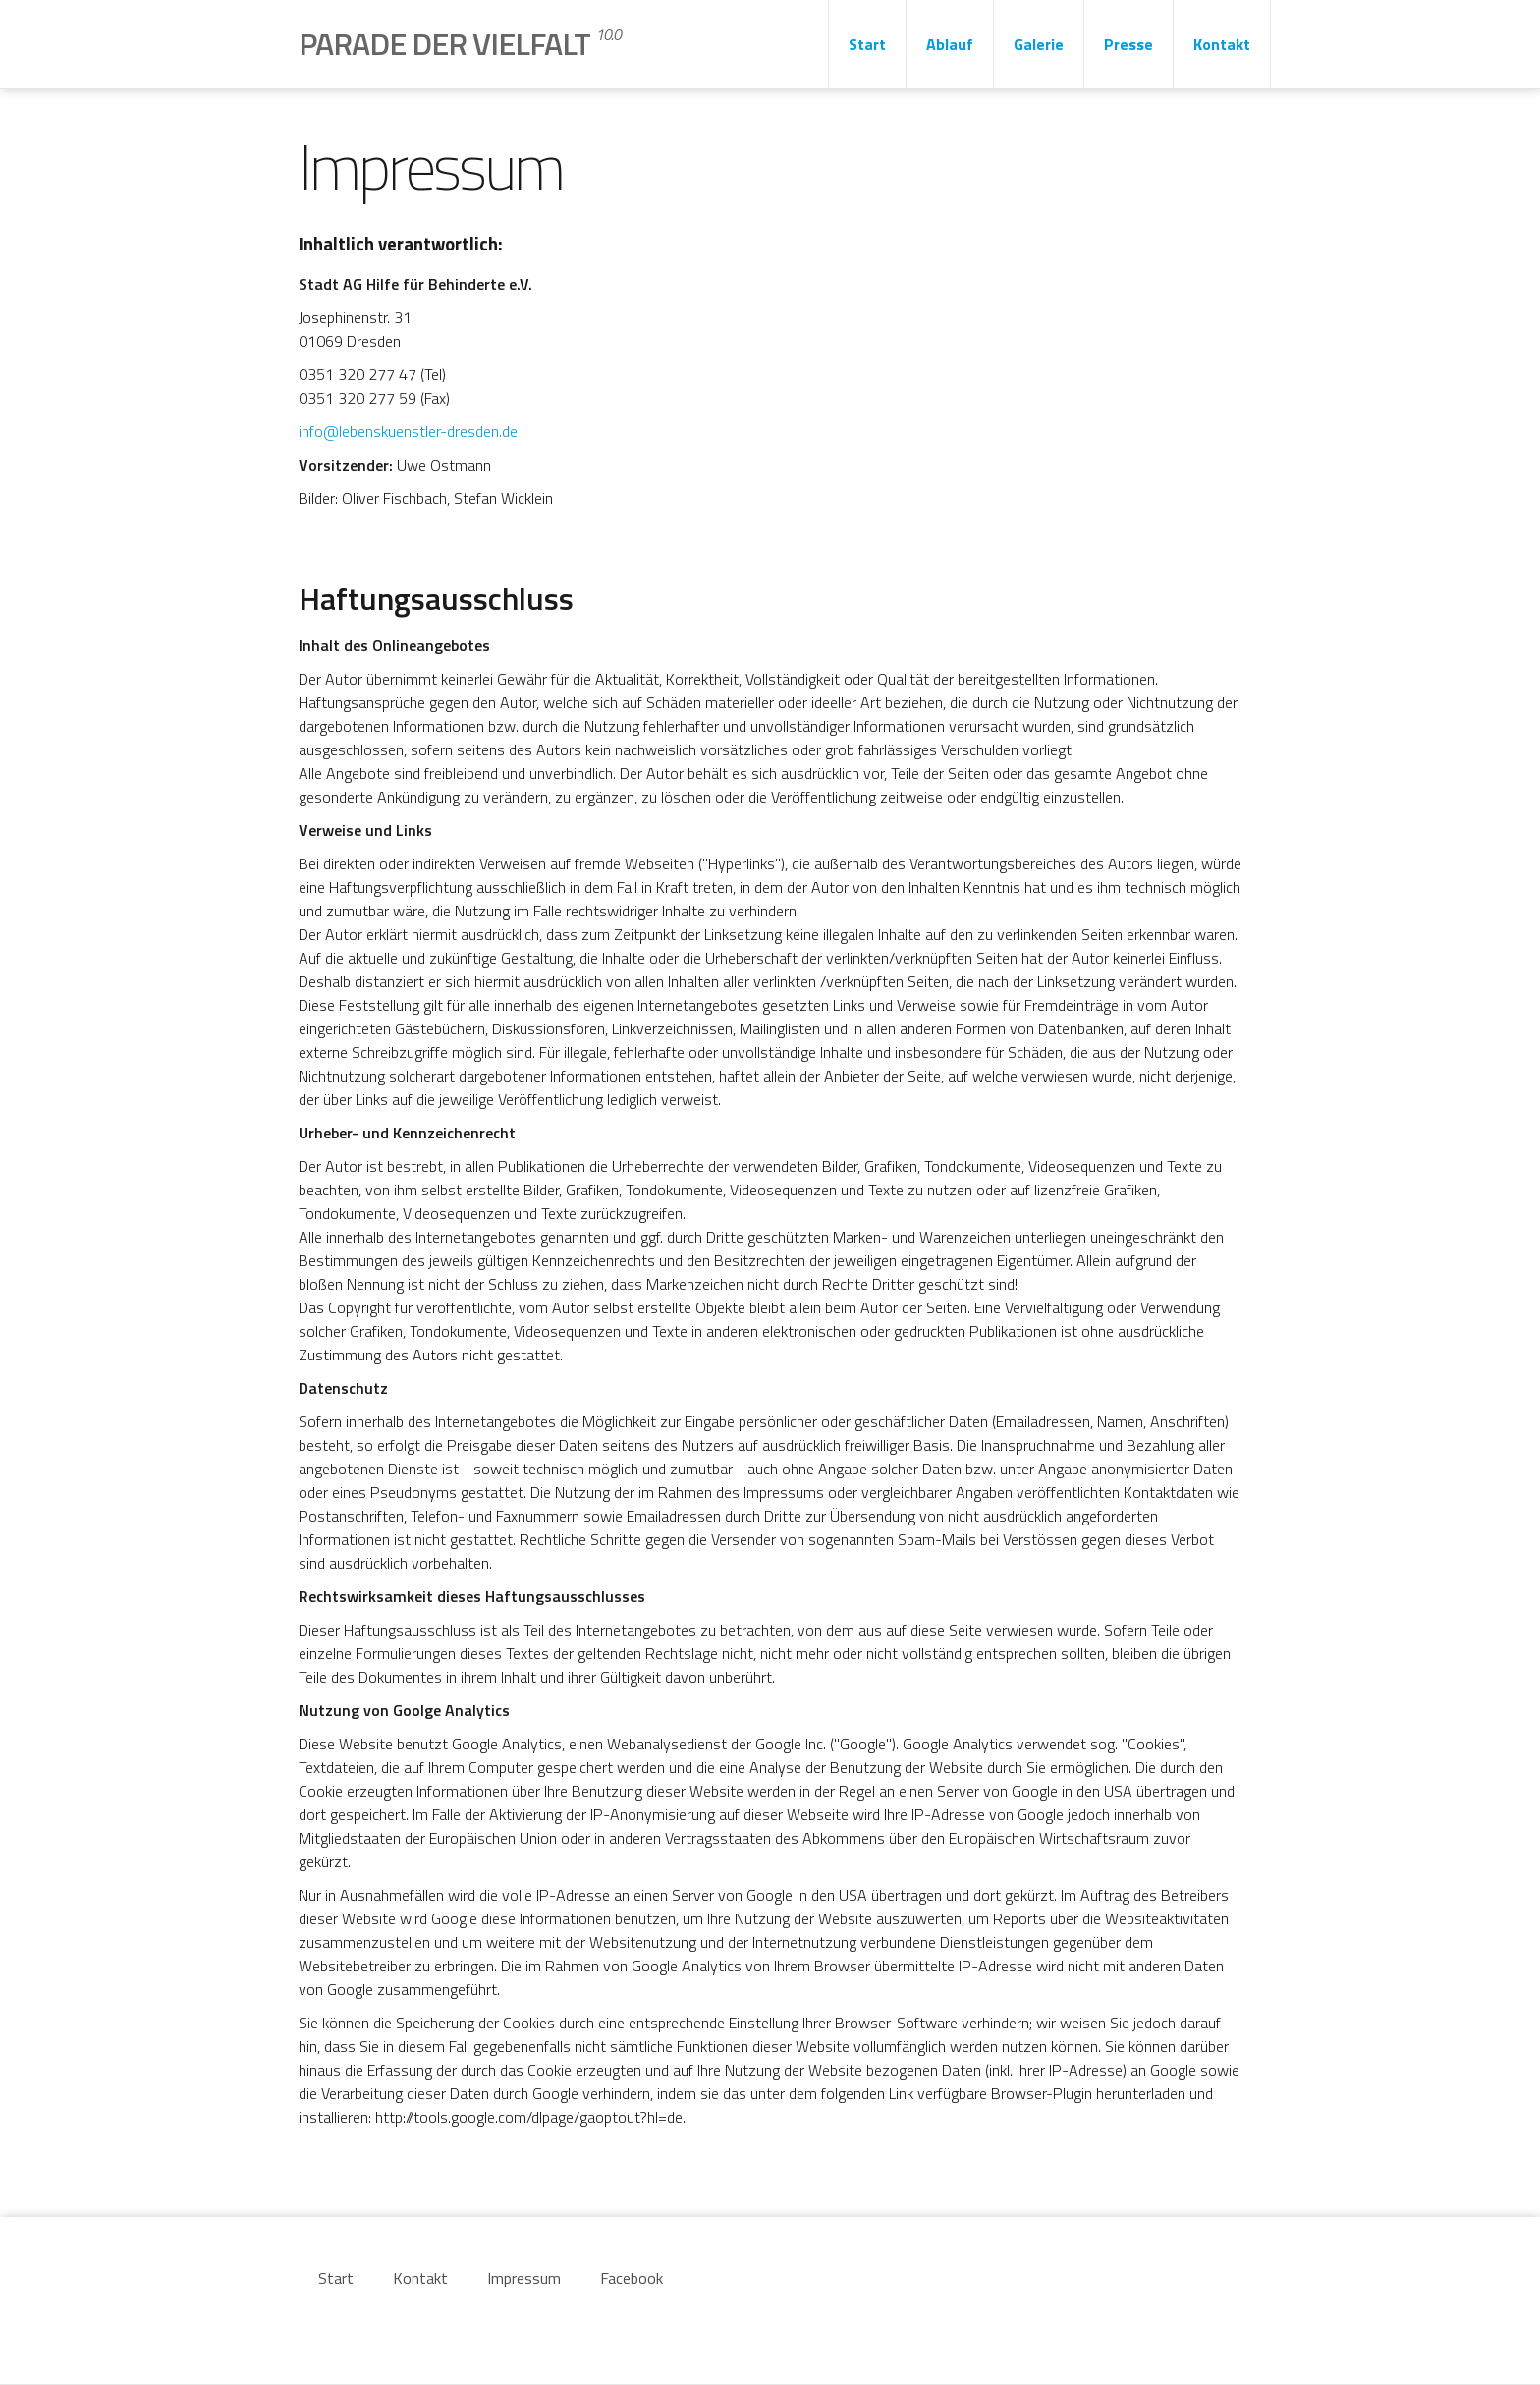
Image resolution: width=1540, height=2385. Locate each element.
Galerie (1039, 44)
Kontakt (1221, 44)
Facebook (631, 2278)
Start (867, 44)
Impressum (524, 2278)
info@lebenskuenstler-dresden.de (408, 431)
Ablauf (949, 44)
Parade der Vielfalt (460, 43)
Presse (1128, 44)
